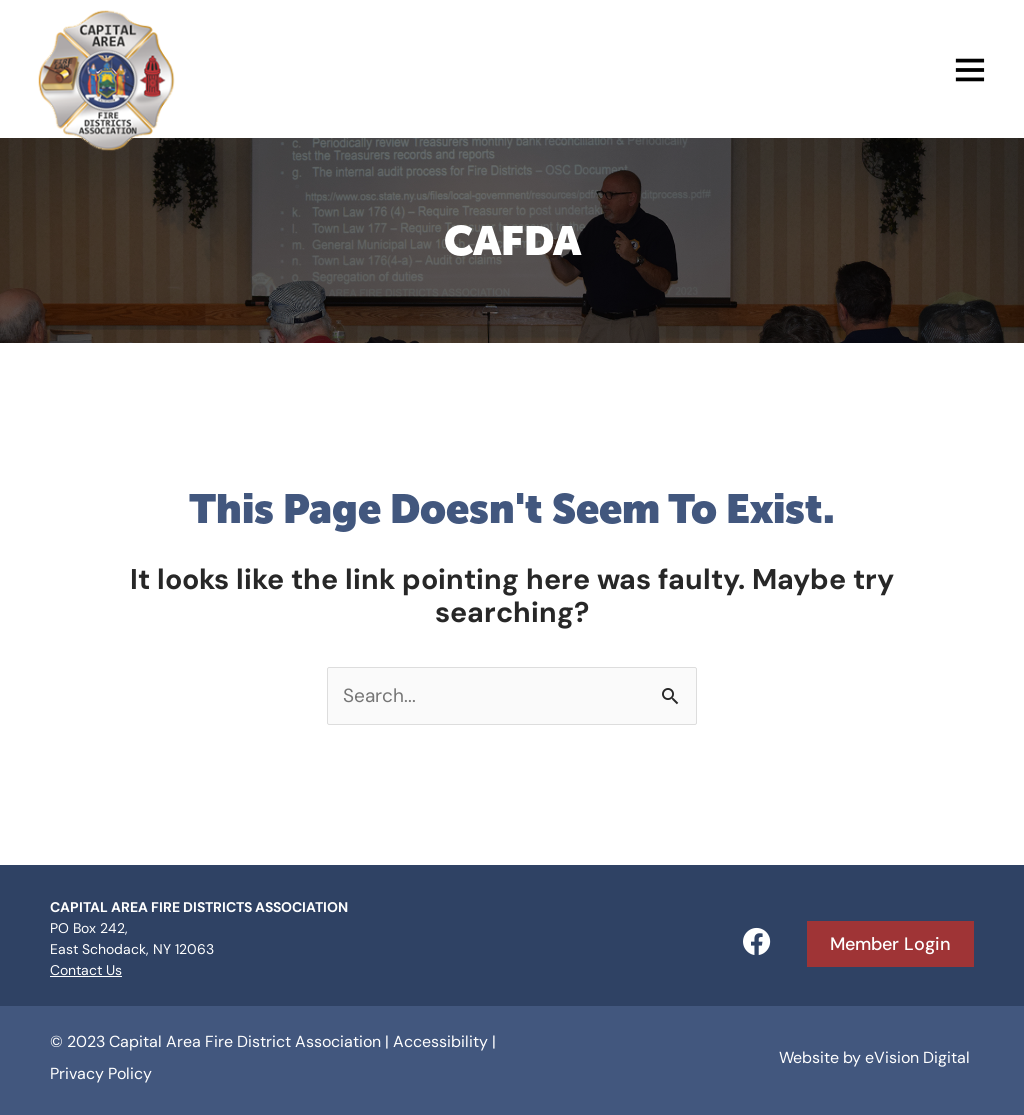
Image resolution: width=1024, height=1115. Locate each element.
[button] (583, 74)
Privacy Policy (101, 1073)
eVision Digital (917, 1057)
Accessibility (440, 1041)
